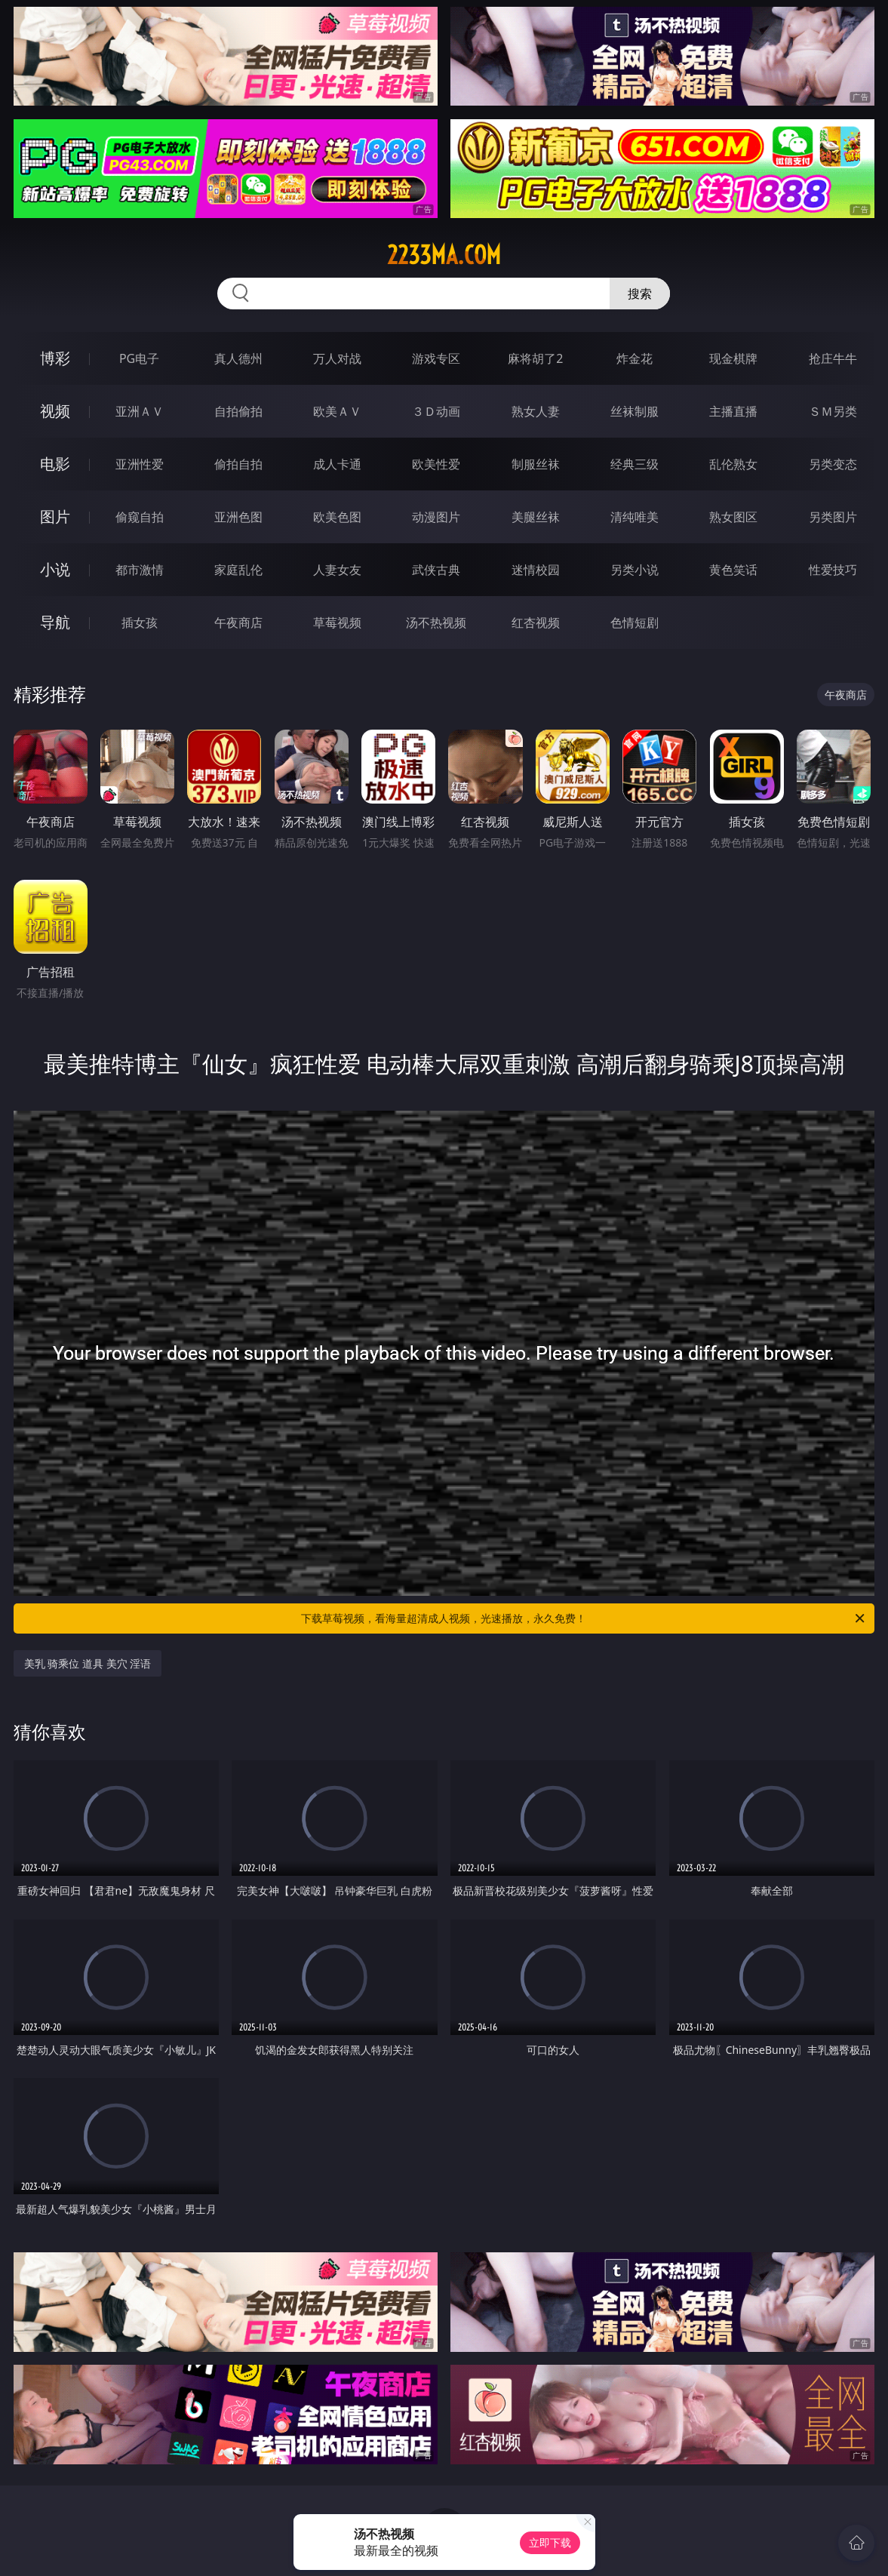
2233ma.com (444, 255)
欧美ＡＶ (337, 411)
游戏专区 (436, 358)
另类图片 (833, 517)
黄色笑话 (733, 569)
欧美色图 (337, 517)
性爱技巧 (833, 569)
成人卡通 (337, 464)
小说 (55, 569)
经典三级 (634, 464)
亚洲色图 (238, 517)
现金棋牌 (733, 358)
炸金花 (634, 358)
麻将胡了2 (535, 358)
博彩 (55, 358)
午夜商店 (238, 622)
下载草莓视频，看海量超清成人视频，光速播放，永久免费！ (584, 1618)
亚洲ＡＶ (139, 411)
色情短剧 (634, 622)
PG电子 (139, 358)
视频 (55, 411)
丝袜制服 (634, 411)
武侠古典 (436, 569)
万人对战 (337, 358)
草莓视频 (337, 622)
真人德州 (238, 358)
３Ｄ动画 (436, 411)
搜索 (640, 293)
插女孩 (139, 622)
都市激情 (139, 569)
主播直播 (733, 411)
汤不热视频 (436, 622)
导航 (55, 622)
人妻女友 (337, 569)
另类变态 (833, 464)
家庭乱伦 (238, 569)
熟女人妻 (536, 411)
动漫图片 (436, 517)
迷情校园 (536, 569)
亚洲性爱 (139, 464)
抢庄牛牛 (833, 358)
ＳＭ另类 (833, 411)
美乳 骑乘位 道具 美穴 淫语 (88, 1663)
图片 (55, 516)
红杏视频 (536, 622)
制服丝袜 (536, 464)
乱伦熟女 (733, 464)
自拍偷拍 (238, 411)
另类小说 (634, 569)
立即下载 (550, 2542)
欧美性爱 (436, 464)
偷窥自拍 (139, 517)
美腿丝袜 (536, 517)
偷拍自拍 (238, 464)
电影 (55, 463)
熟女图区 (733, 517)
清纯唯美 (634, 517)
